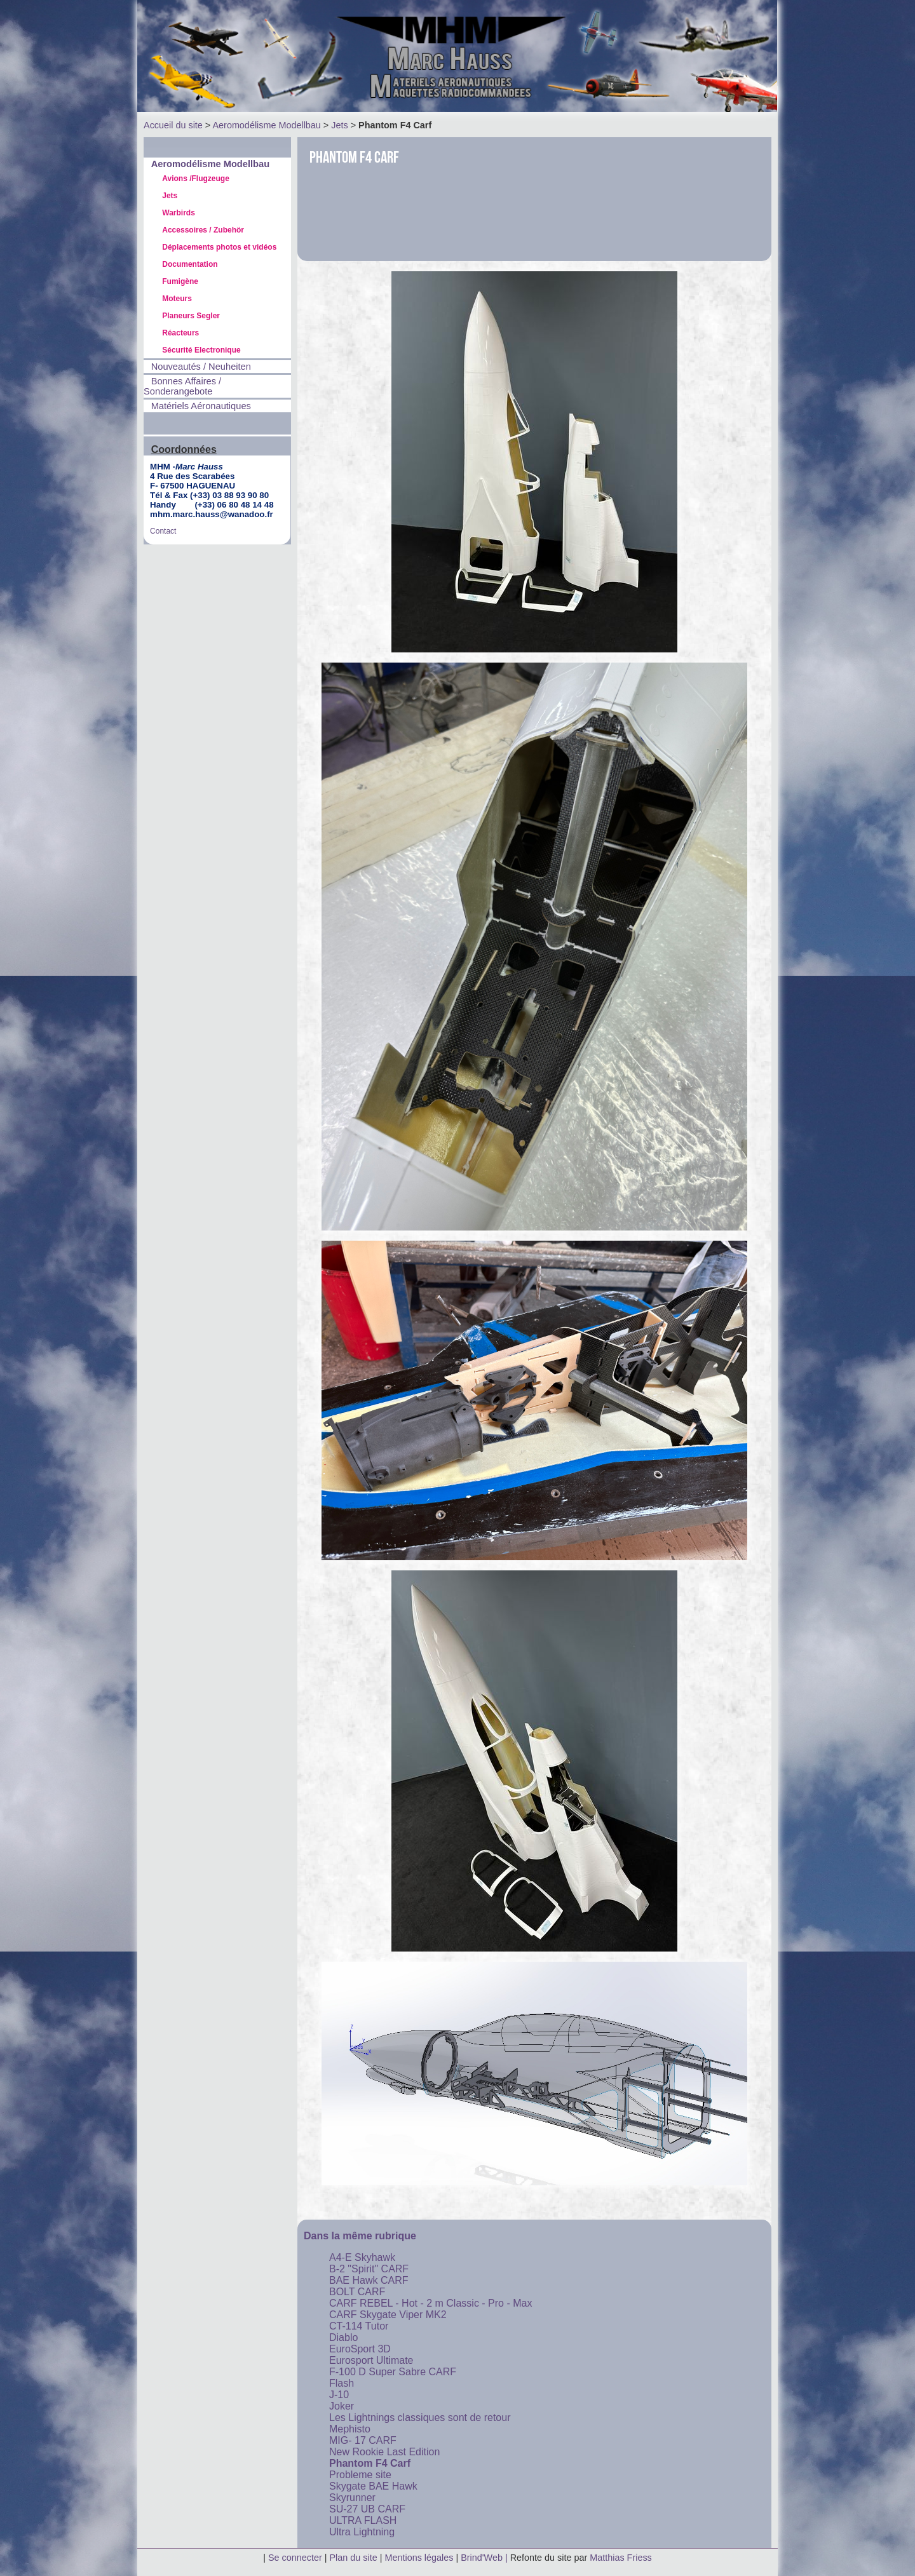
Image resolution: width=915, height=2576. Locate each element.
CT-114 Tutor (358, 2326)
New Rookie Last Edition (384, 2451)
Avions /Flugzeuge (195, 178)
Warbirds (178, 212)
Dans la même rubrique (360, 2235)
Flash (341, 2383)
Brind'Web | (485, 2557)
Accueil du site (173, 125)
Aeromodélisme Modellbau (266, 125)
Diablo (343, 2337)
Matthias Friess (621, 2557)
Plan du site (353, 2557)
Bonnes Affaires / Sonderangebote (182, 386)
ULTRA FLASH (362, 2520)
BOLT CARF (357, 2291)
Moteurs (177, 298)
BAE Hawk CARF (368, 2280)
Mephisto (349, 2429)
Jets (339, 125)
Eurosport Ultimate (371, 2360)
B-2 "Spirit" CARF (369, 2268)
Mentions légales (420, 2557)
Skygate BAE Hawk (373, 2486)
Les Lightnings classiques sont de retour (420, 2417)
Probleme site (360, 2474)
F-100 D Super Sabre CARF (392, 2371)
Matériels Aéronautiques (201, 406)
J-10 (339, 2394)
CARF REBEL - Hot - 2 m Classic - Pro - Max (430, 2303)
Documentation (189, 264)
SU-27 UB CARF (367, 2509)
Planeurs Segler (191, 315)
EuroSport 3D (360, 2348)
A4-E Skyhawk (362, 2257)
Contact (163, 531)
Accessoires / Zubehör (203, 230)
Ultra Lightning (362, 2531)
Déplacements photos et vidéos (219, 247)
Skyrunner (352, 2497)
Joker (341, 2406)
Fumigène (180, 281)
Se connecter (295, 2557)
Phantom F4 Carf (369, 2463)
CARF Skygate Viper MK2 (388, 2314)
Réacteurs (180, 332)
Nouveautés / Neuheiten (201, 366)
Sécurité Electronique (201, 350)
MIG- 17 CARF (362, 2440)
